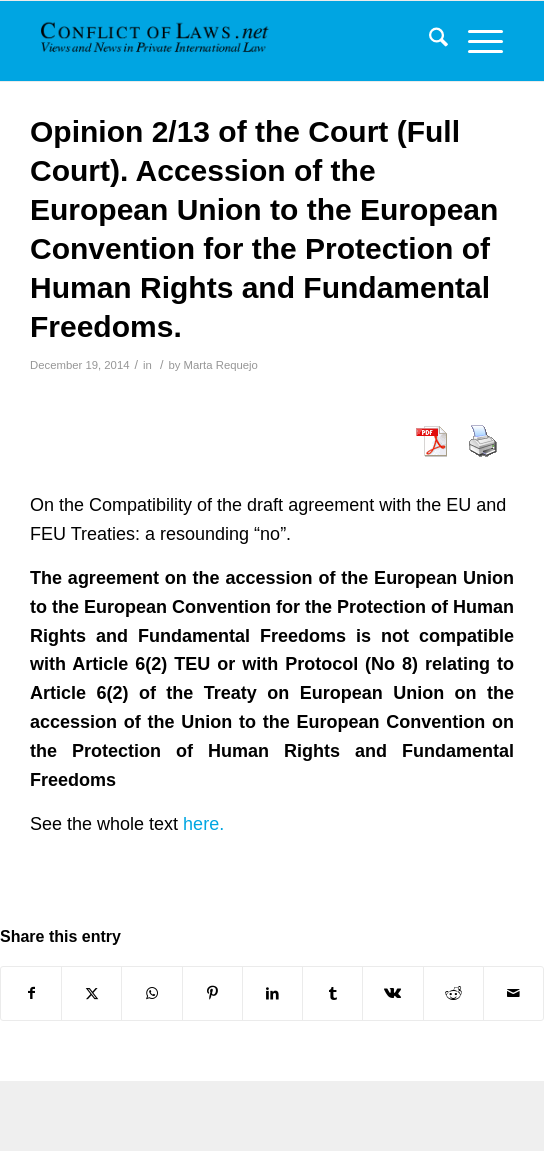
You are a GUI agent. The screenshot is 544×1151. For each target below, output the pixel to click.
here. (203, 824)
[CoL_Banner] (156, 41)
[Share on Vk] (392, 993)
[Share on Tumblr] (332, 993)
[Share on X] (91, 993)
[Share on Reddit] (453, 993)
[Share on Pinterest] (212, 993)
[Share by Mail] (513, 993)
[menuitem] (428, 41)
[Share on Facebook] (31, 993)
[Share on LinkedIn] (272, 993)
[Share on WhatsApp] (151, 993)
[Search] (428, 41)
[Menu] (475, 41)
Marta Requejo (221, 365)
